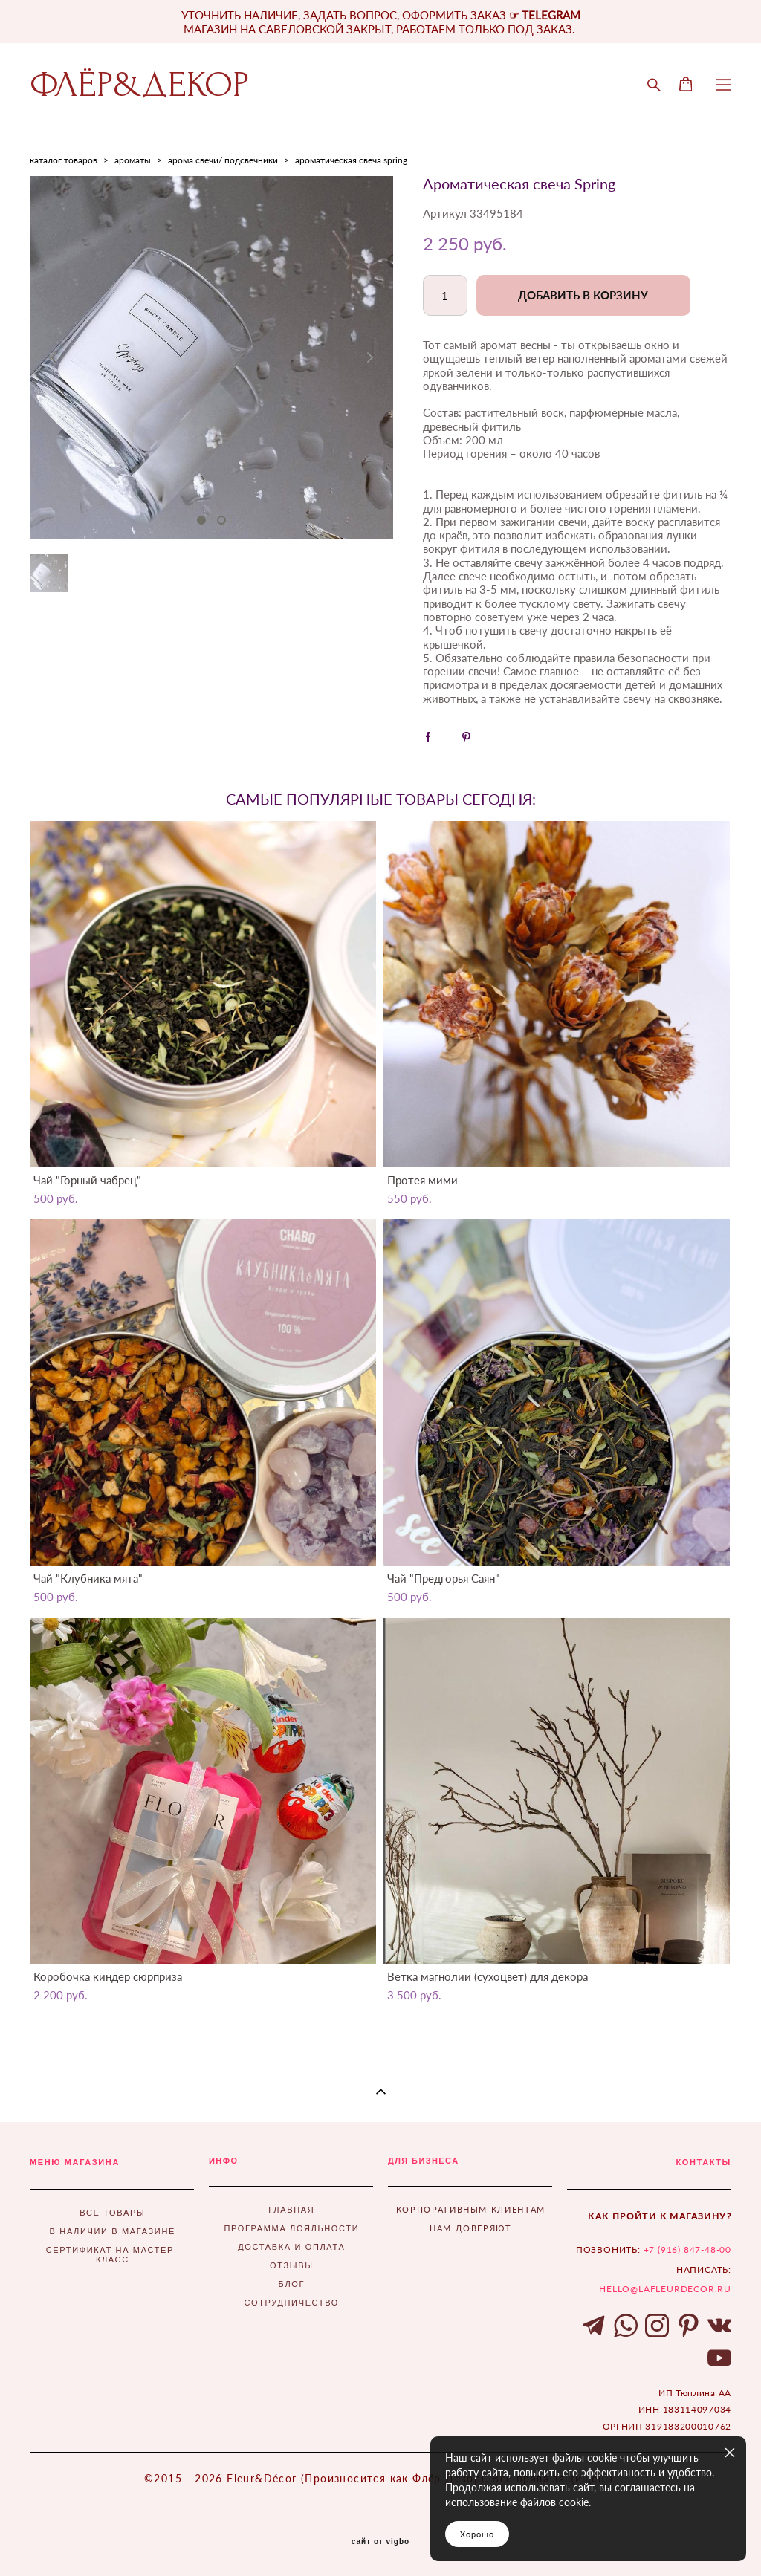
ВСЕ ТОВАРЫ (112, 2212)
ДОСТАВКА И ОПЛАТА (291, 2246)
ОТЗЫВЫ (292, 2265)
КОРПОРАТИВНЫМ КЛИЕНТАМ (470, 2209)
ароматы (132, 160)
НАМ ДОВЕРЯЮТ (471, 2228)
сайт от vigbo (380, 2542)
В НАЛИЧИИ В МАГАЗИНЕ (112, 2231)
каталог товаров (63, 160)
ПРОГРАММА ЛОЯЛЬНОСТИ (291, 2228)
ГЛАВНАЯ (291, 2209)
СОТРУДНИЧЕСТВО (292, 2302)
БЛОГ (292, 2284)
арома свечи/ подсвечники (223, 160)
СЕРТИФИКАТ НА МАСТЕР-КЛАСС (112, 2254)
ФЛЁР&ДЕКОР (139, 84)
